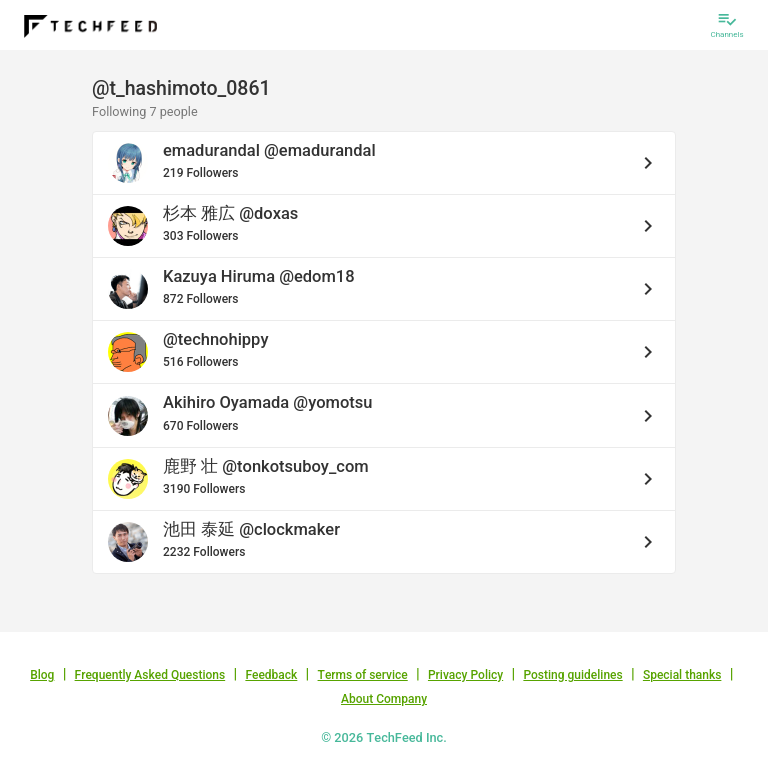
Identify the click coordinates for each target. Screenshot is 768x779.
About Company (384, 699)
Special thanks (682, 675)
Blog (42, 675)
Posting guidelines (572, 675)
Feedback (271, 675)
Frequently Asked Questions (150, 675)
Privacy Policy (465, 675)
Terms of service (363, 675)
